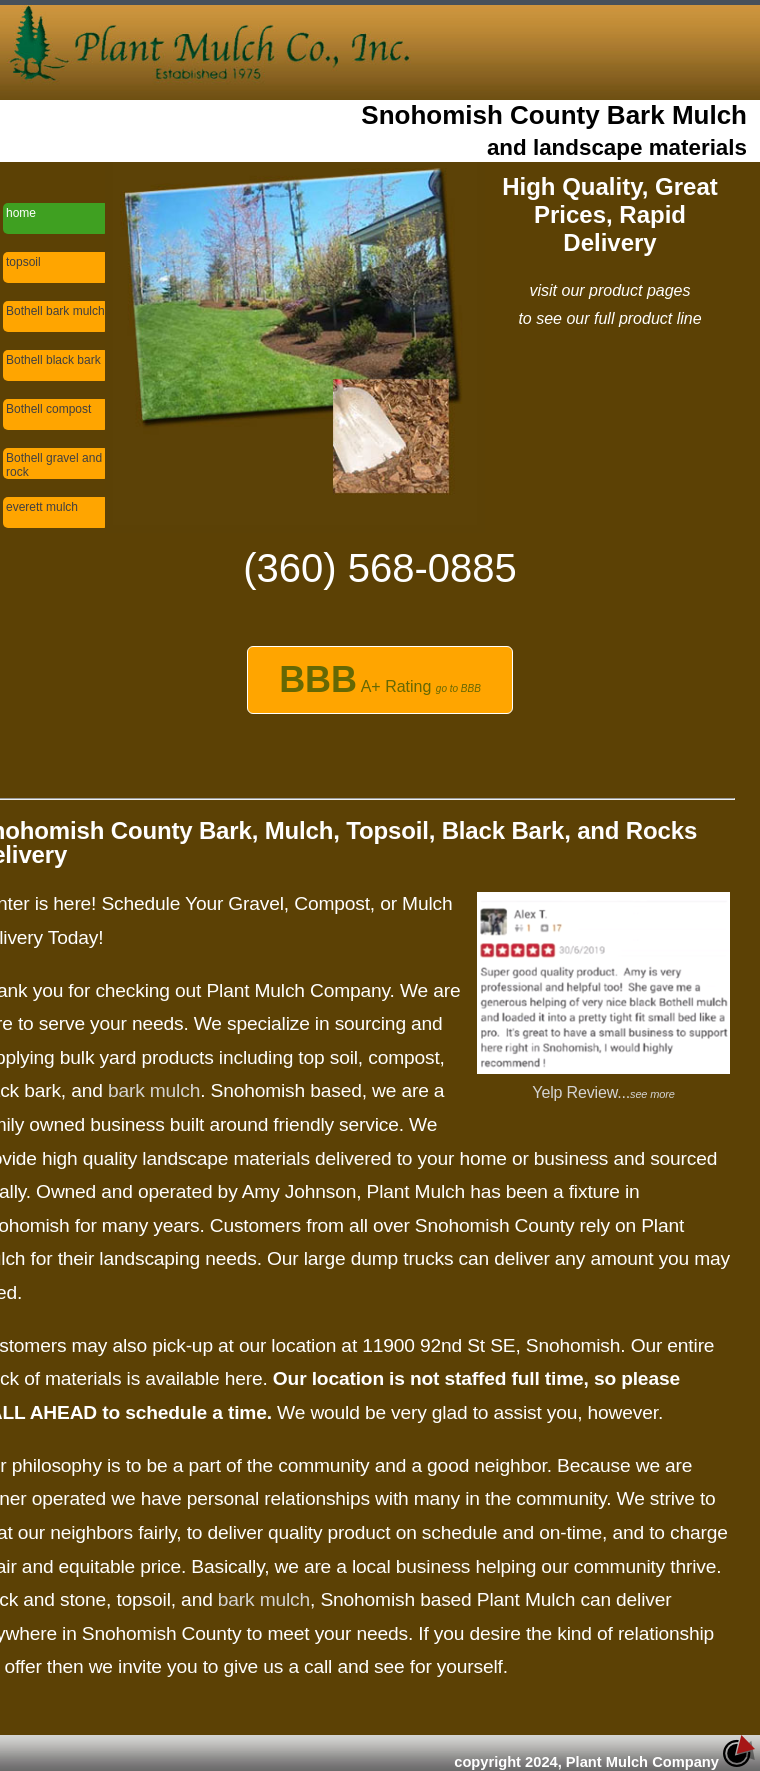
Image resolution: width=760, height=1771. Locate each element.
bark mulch (154, 1090)
